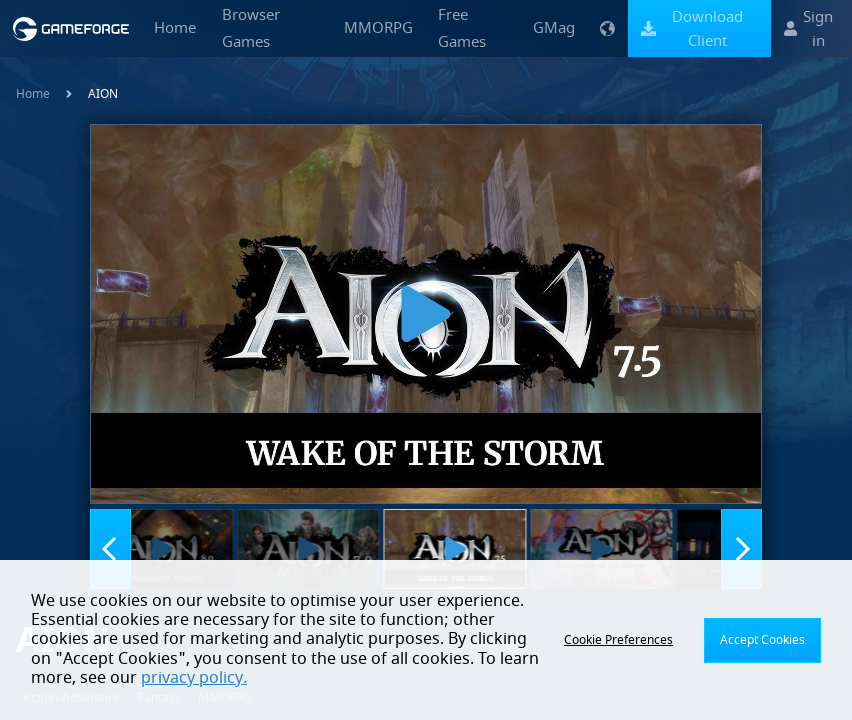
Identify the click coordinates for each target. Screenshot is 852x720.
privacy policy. (194, 678)
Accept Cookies (762, 640)
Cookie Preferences (618, 640)
